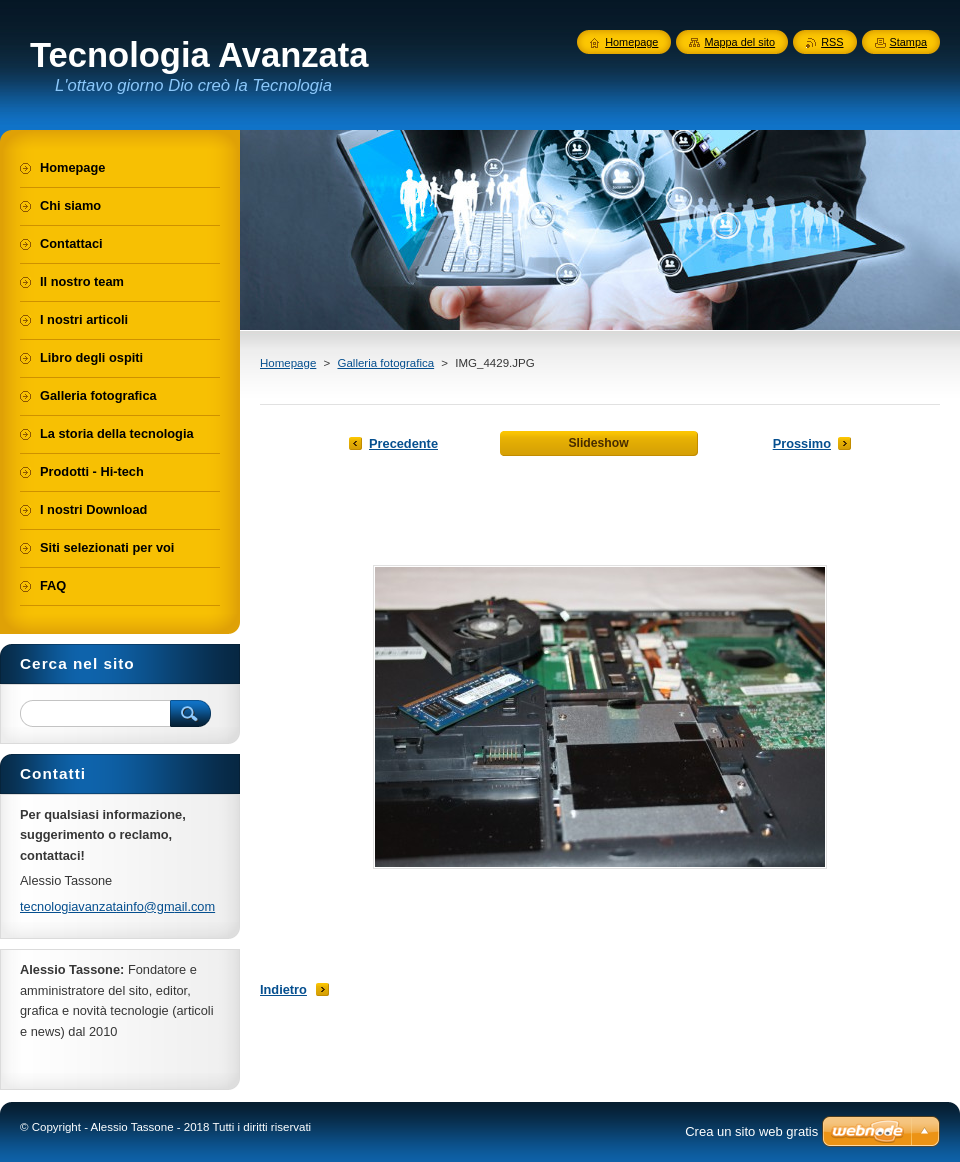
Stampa (908, 42)
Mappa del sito (739, 42)
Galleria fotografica (385, 363)
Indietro (283, 989)
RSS (832, 42)
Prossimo (802, 443)
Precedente (403, 443)
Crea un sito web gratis (751, 1131)
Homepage (288, 363)
